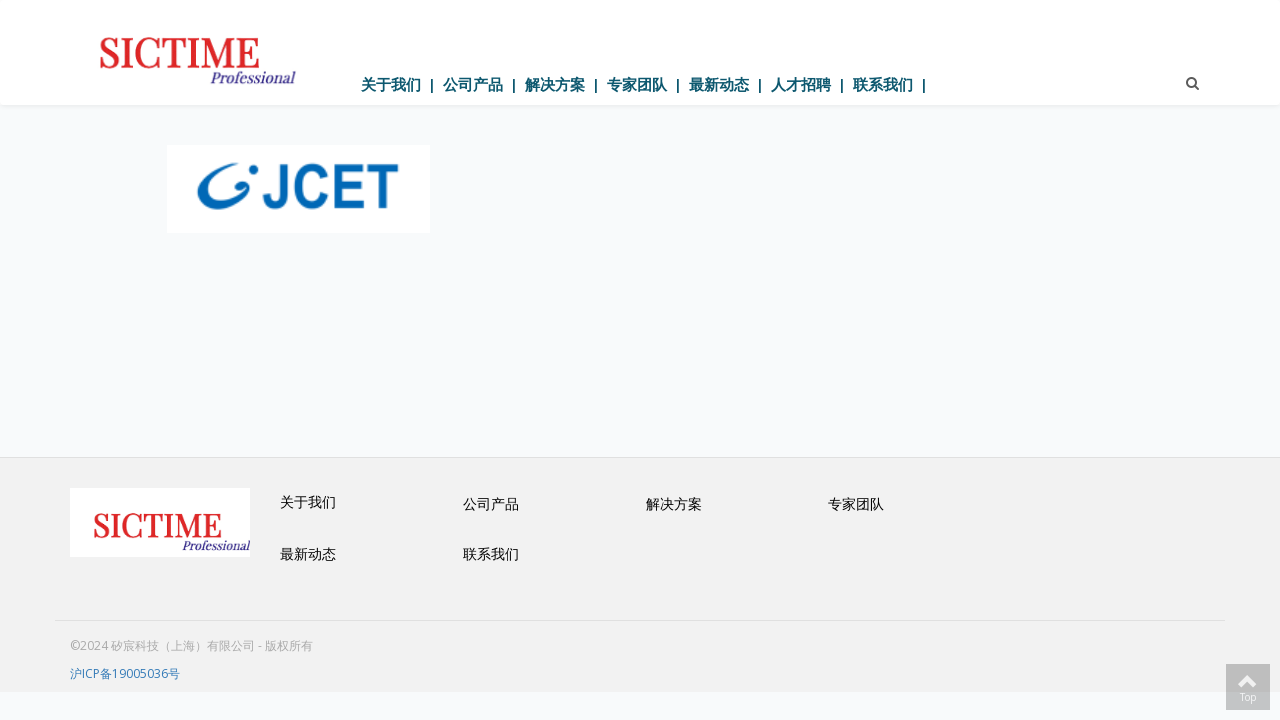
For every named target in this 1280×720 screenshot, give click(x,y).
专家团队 (637, 84)
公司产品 (473, 84)
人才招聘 (801, 84)
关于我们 (391, 84)
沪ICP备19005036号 (125, 673)
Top (1248, 687)
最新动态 (719, 84)
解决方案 (555, 84)
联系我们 (883, 84)
